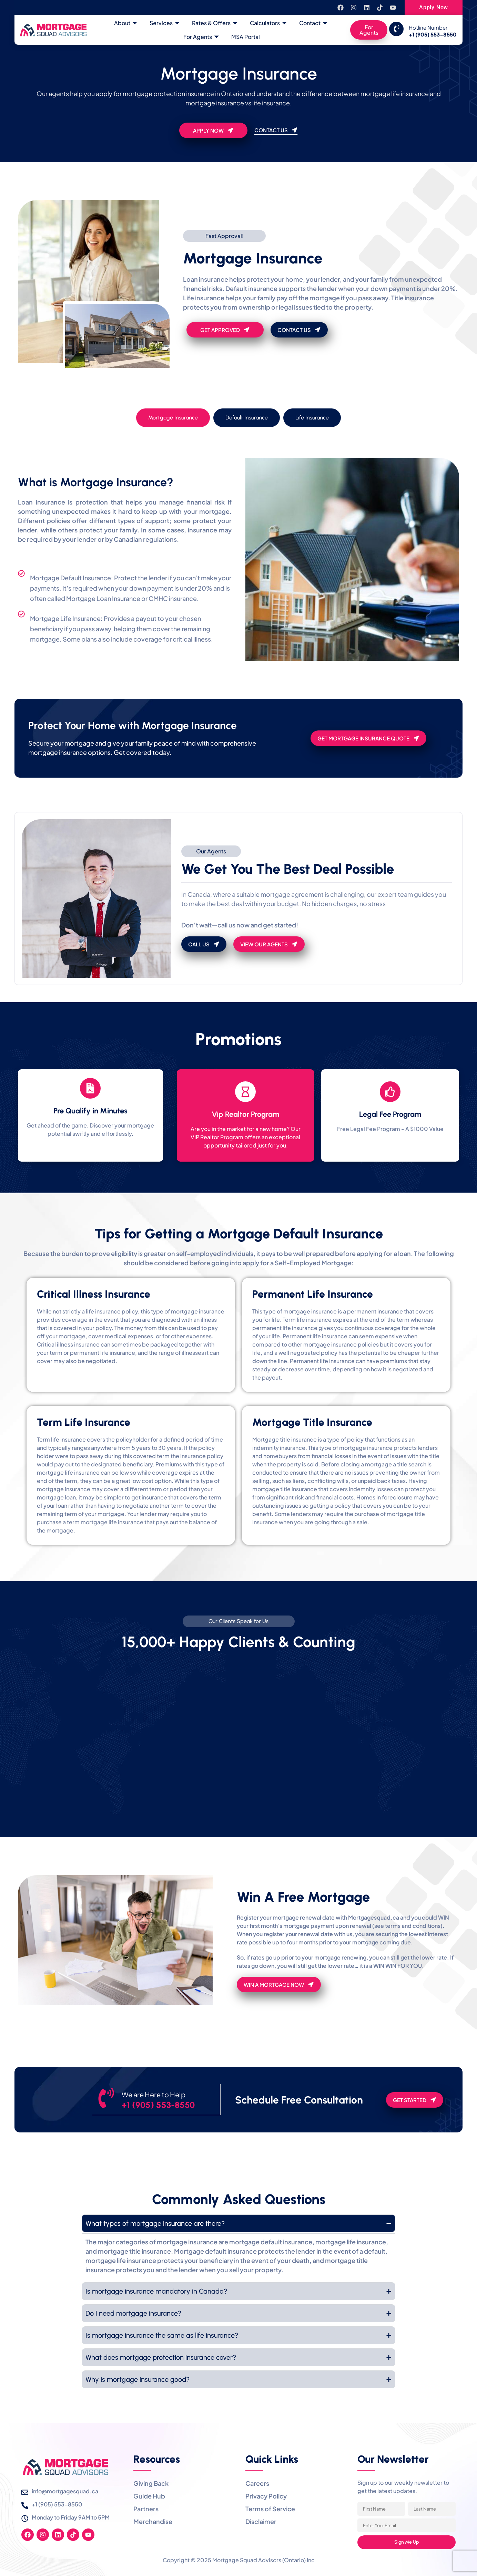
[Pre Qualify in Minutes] (90, 1088)
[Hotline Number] (396, 29)
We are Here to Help (155, 2094)
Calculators (268, 23)
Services (165, 23)
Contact (313, 23)
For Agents (201, 37)
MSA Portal (245, 36)
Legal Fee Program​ (390, 1114)
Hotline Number (428, 27)
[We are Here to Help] (107, 2099)
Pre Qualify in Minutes (90, 1110)
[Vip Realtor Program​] (245, 1091)
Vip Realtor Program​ (246, 1114)
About (125, 23)
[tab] (173, 417)
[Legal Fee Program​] (390, 1091)
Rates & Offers (214, 23)
